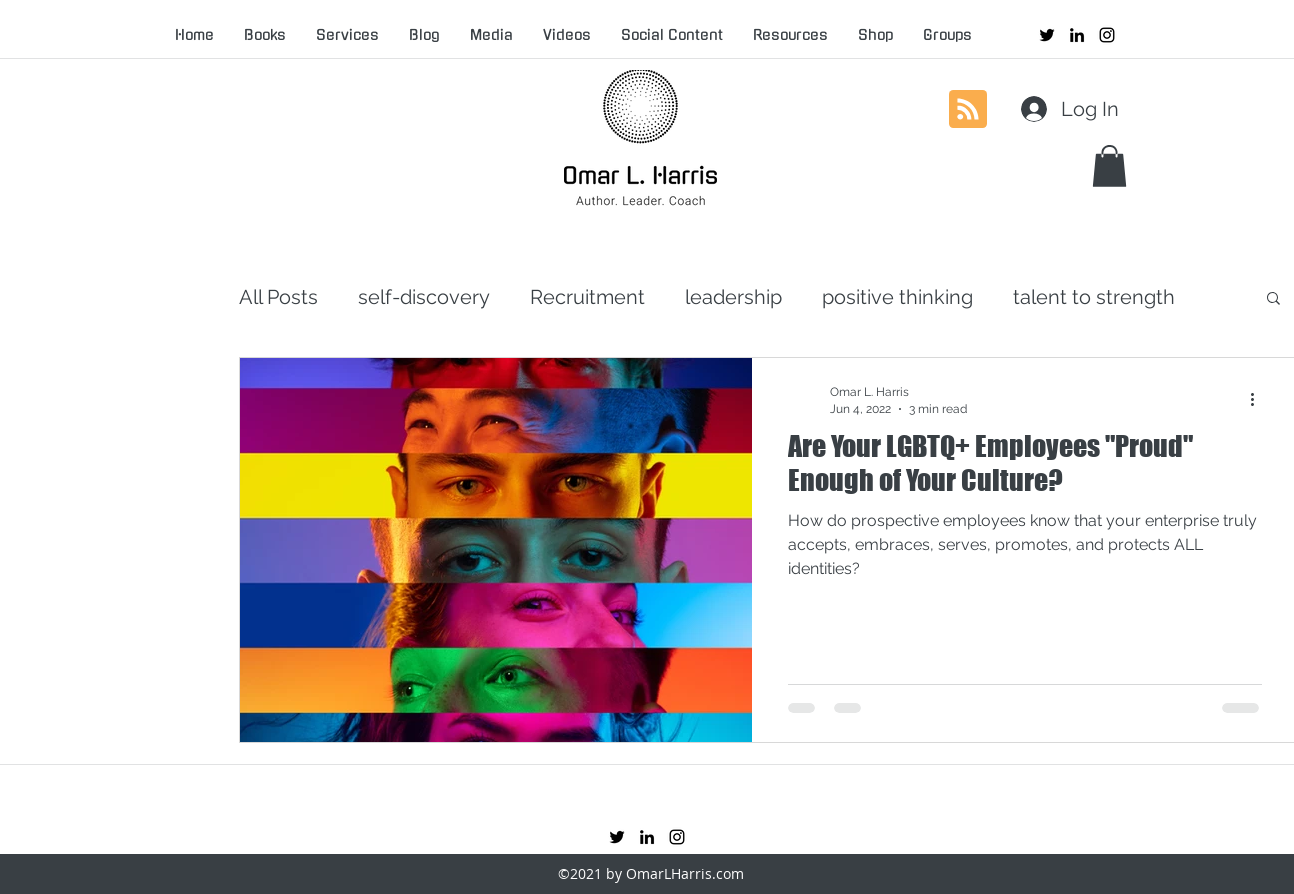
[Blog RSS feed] (968, 110)
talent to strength (1094, 297)
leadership (733, 297)
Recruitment (587, 297)
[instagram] (1107, 35)
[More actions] (1259, 399)
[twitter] (1047, 35)
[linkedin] (1077, 35)
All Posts (278, 297)
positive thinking (897, 297)
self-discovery (424, 297)
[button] (1109, 166)
